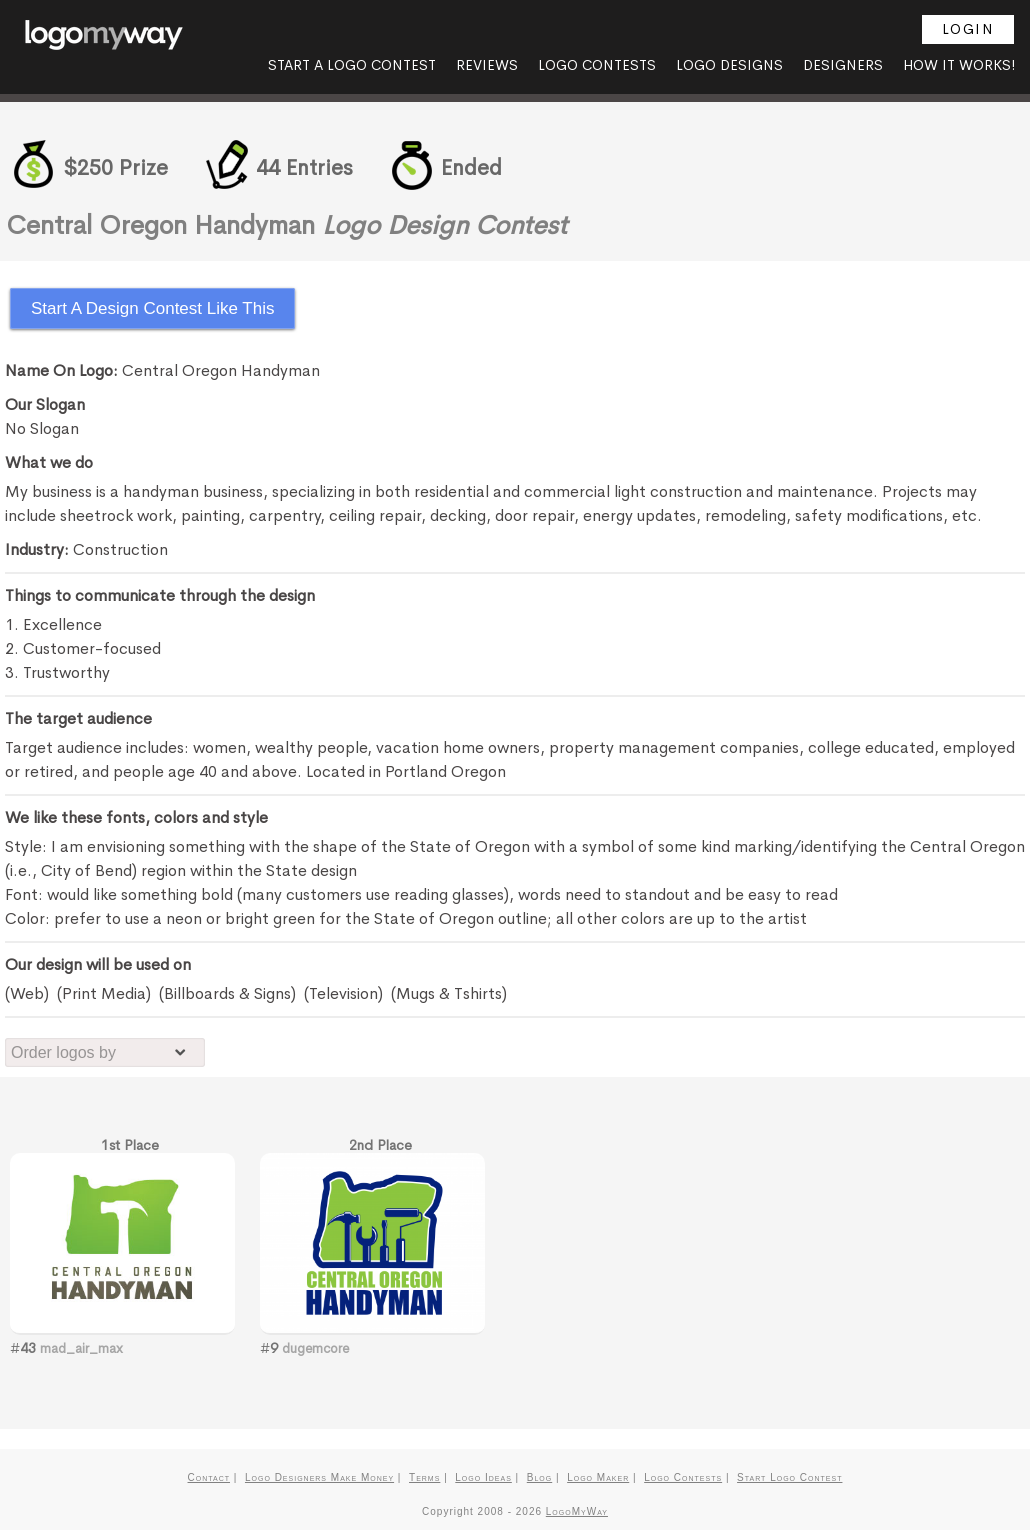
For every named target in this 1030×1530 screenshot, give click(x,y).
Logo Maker (598, 1477)
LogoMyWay (577, 1511)
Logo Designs (729, 65)
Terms (424, 1477)
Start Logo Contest (789, 1477)
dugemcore (315, 1348)
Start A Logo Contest (352, 65)
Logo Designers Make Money (319, 1477)
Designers (843, 65)
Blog (539, 1477)
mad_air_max (81, 1348)
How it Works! (959, 65)
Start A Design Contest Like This (152, 308)
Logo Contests (597, 65)
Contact (209, 1477)
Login (968, 29)
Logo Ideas (483, 1477)
